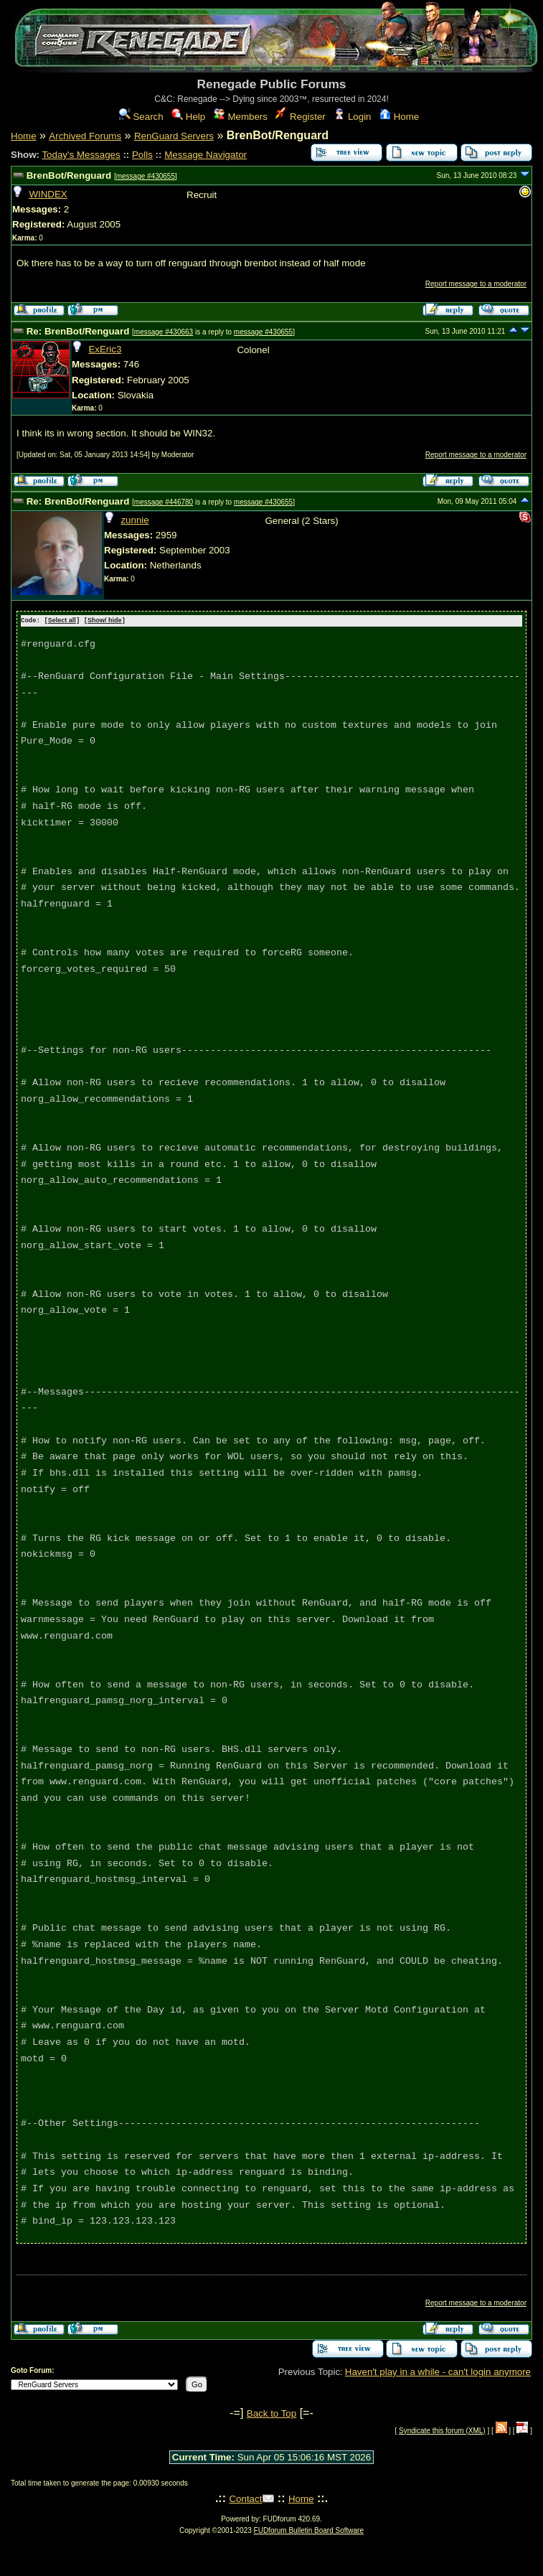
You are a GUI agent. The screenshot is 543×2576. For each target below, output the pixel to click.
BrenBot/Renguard (69, 175)
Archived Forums (85, 136)
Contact (245, 2498)
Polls (142, 154)
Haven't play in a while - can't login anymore (438, 2371)
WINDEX (48, 194)
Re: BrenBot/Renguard (78, 331)
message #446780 (163, 502)
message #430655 (145, 176)
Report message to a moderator (476, 284)
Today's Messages (81, 154)
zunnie (134, 520)
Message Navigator (205, 154)
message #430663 (163, 332)
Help (188, 116)
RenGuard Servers (174, 136)
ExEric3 (104, 349)
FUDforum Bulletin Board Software (309, 2530)
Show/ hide (105, 620)
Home (399, 116)
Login (352, 116)
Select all (62, 620)
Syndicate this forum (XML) (442, 2430)
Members (241, 116)
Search (141, 116)
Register (300, 116)
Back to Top (271, 2412)
